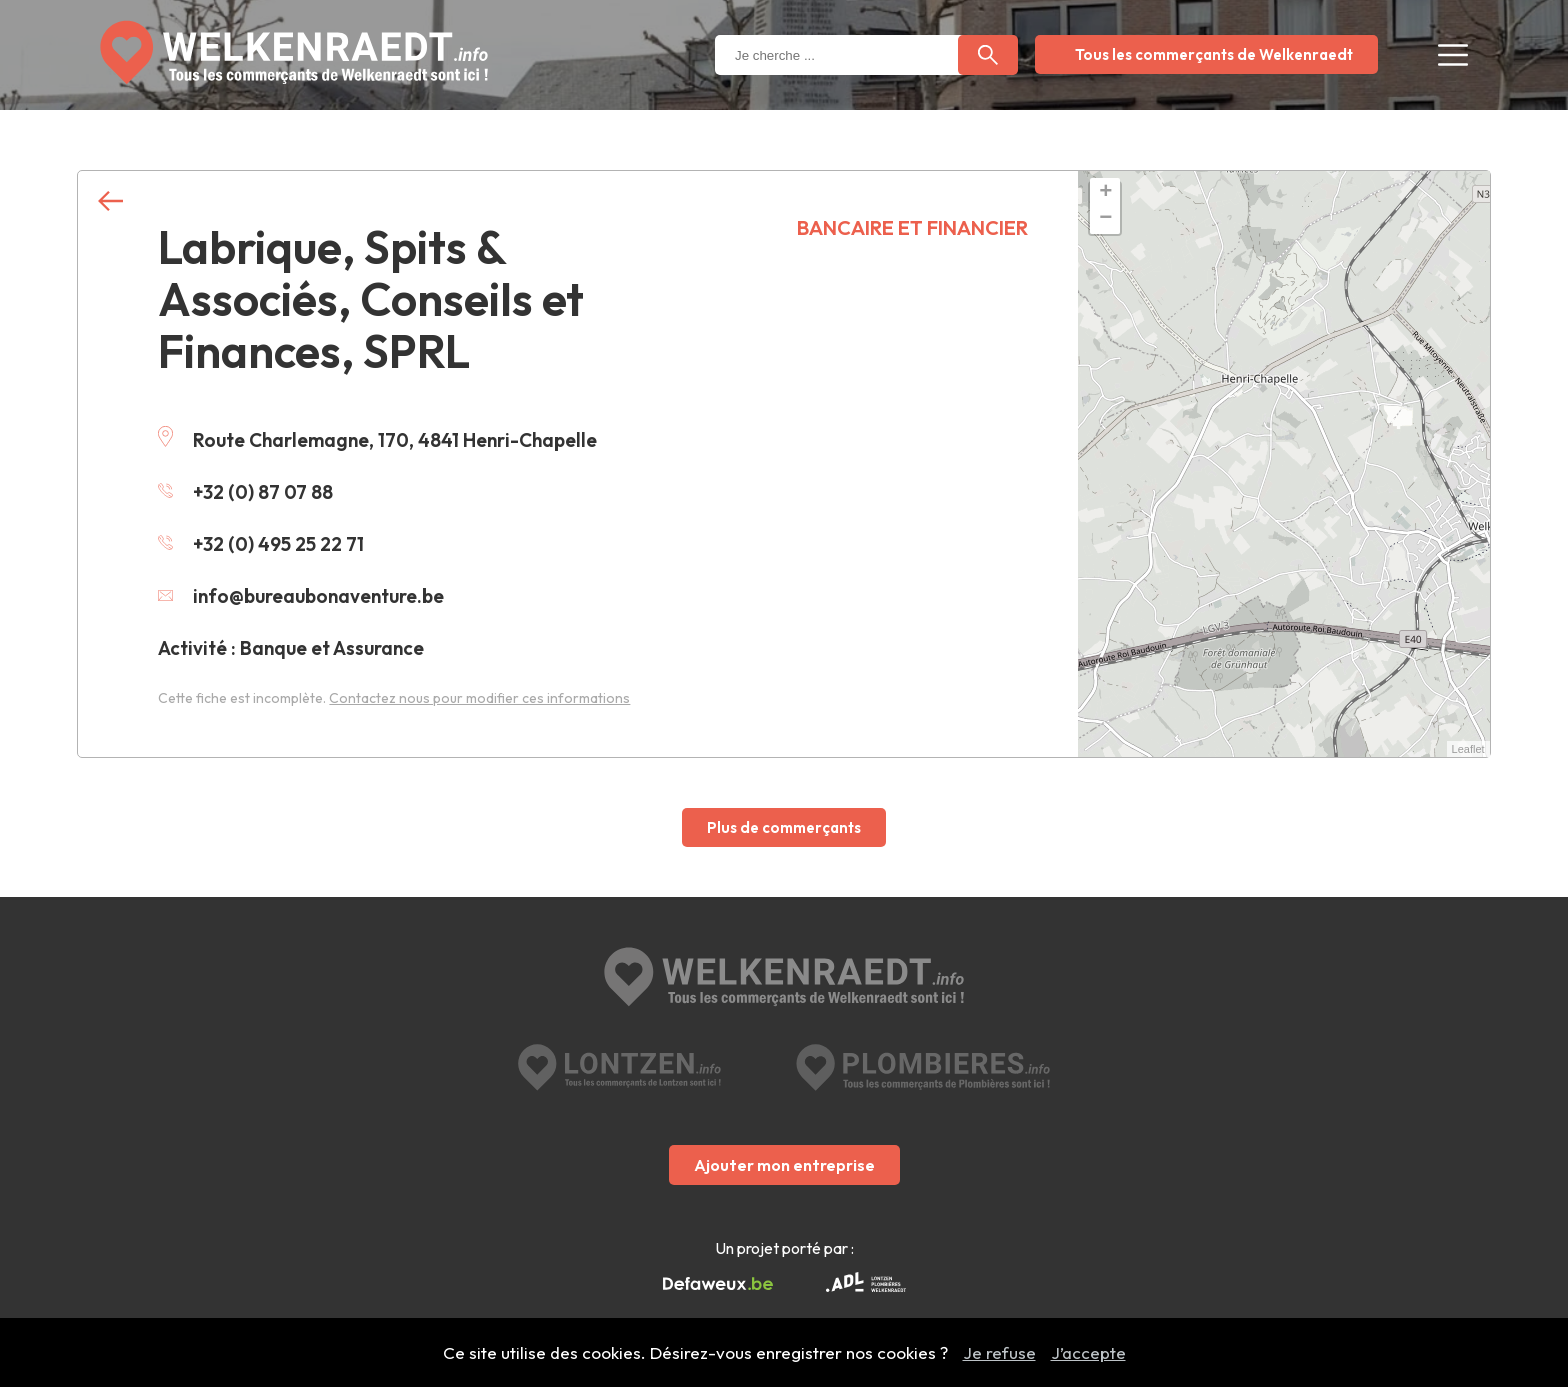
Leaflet (1468, 749)
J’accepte (1088, 1352)
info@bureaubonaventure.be (301, 596)
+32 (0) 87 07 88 (245, 492)
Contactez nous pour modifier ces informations (479, 698)
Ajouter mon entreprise (784, 1165)
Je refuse (999, 1352)
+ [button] (1105, 193)
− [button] (1105, 219)
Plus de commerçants (784, 827)
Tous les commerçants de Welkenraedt (1214, 54)
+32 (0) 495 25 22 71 (261, 544)
